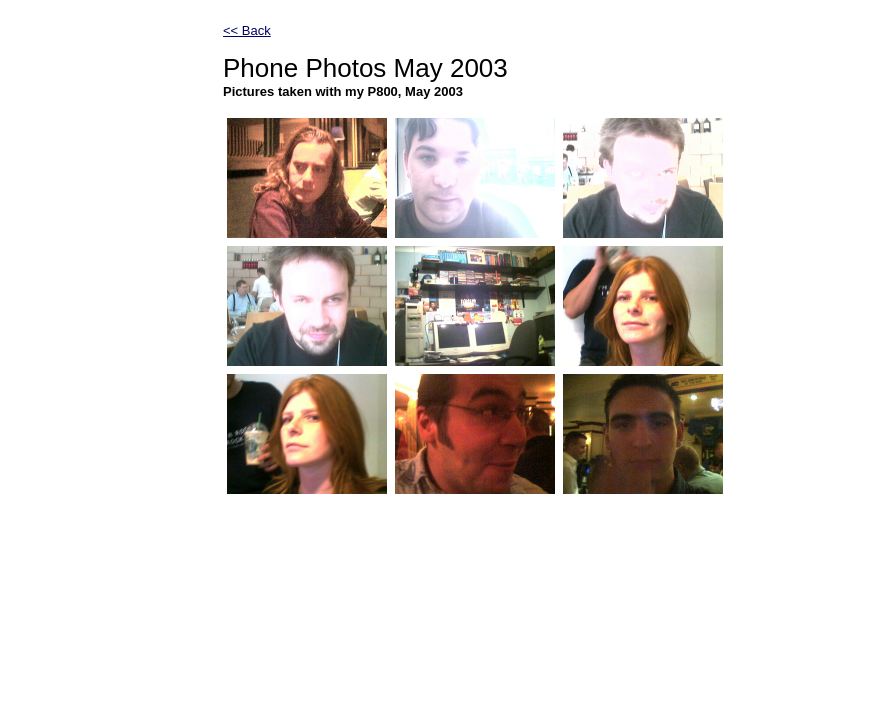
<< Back (247, 30)
